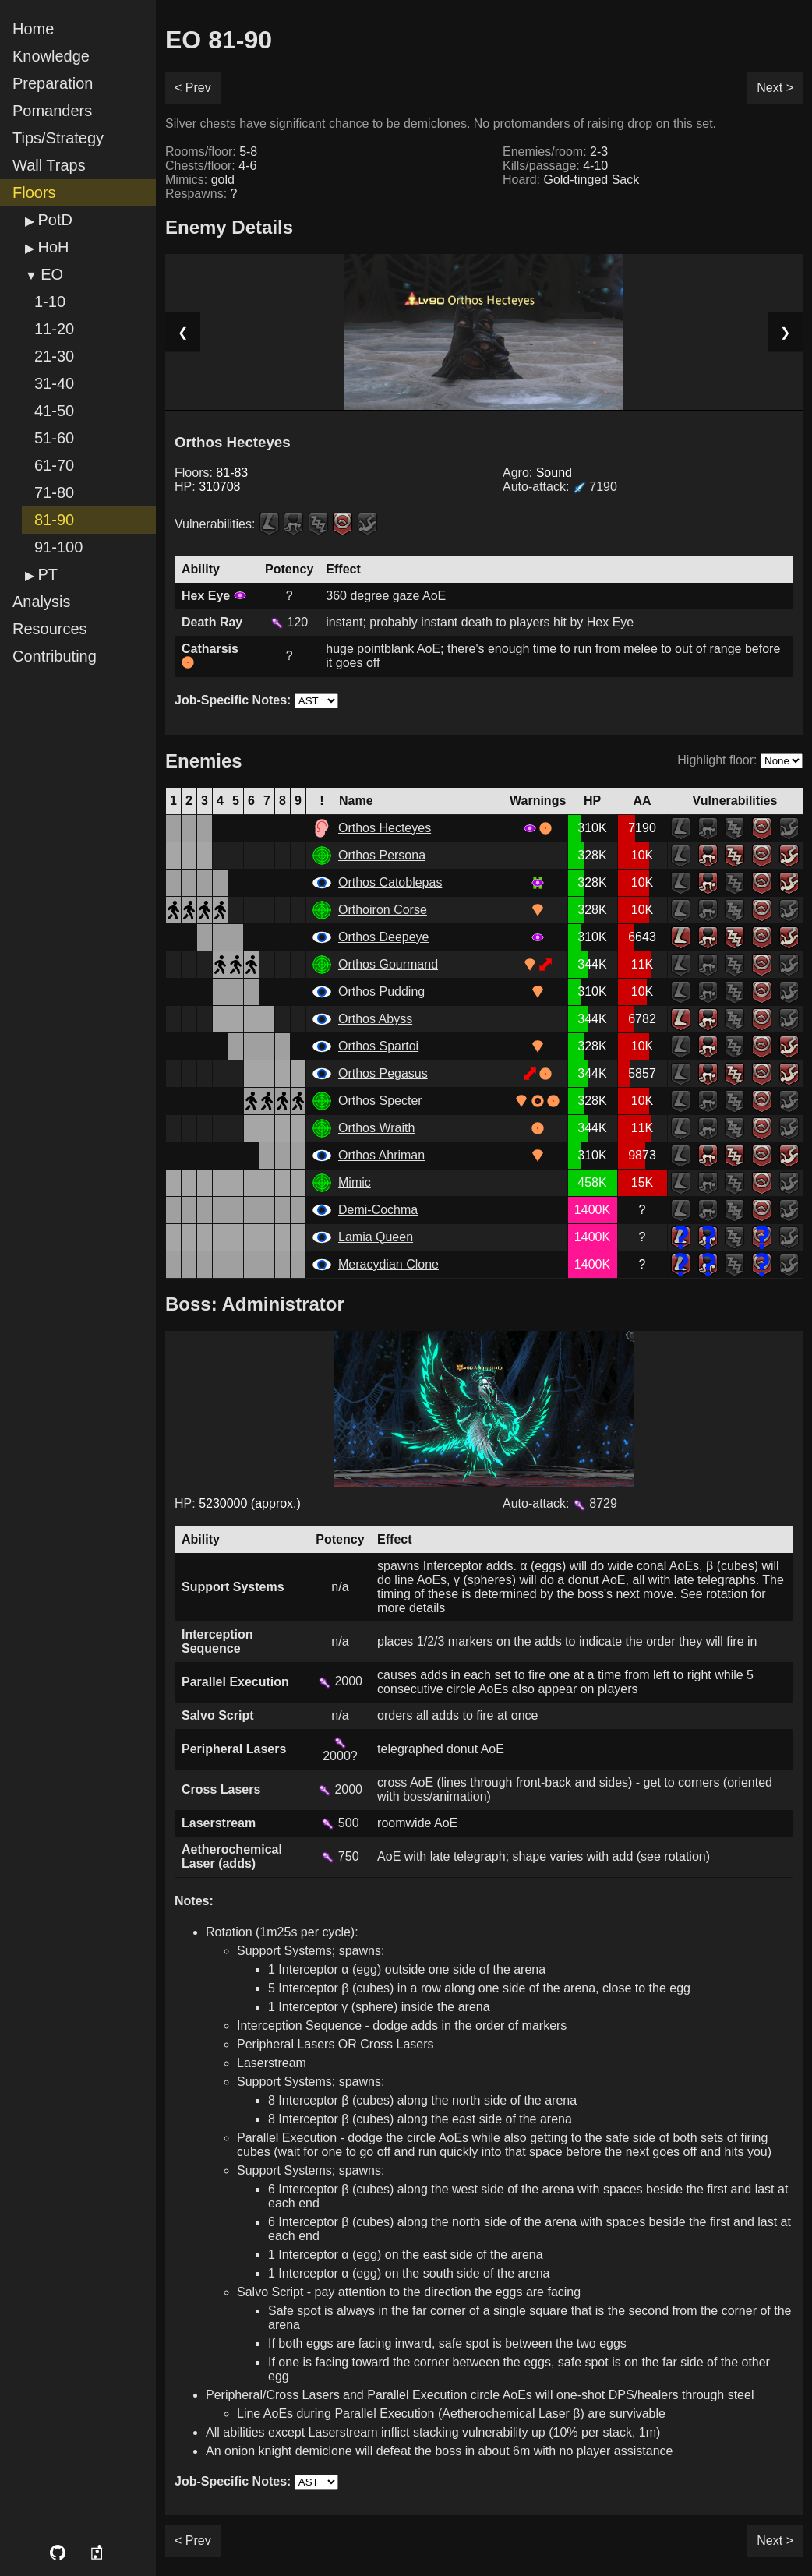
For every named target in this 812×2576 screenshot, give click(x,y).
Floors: (211, 472)
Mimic (354, 1182)
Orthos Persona (381, 855)
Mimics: (200, 179)
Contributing (54, 656)
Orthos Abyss (375, 1018)
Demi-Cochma (378, 1209)
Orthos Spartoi (378, 1046)
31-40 (54, 383)
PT (47, 574)
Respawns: (201, 193)
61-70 (54, 465)
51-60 (54, 437)
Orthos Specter (380, 1100)
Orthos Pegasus (383, 1073)
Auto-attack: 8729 (560, 1503)
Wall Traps (49, 165)
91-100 (58, 547)
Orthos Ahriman (381, 1155)
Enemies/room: (555, 151)
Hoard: (571, 179)
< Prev (193, 87)
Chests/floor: (210, 165)
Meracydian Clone (388, 1264)
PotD (54, 219)
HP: (208, 486)
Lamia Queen (375, 1237)
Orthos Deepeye (383, 937)
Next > (775, 87)
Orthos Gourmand (388, 964)
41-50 (54, 410)
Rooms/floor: (211, 151)
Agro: (537, 472)
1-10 (49, 301)
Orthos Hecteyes (384, 828)
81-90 (54, 519)
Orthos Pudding (381, 991)
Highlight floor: (717, 760)
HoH (53, 247)
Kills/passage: (555, 165)
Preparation (52, 83)
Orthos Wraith (376, 1127)
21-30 (54, 356)
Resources (49, 628)
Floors (34, 192)
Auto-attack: (560, 486)
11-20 (54, 328)
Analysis (41, 601)
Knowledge (51, 56)
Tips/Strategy (58, 137)
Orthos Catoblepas (390, 882)
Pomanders (52, 110)
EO (52, 274)
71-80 (54, 492)
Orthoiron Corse (382, 909)
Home (33, 28)
